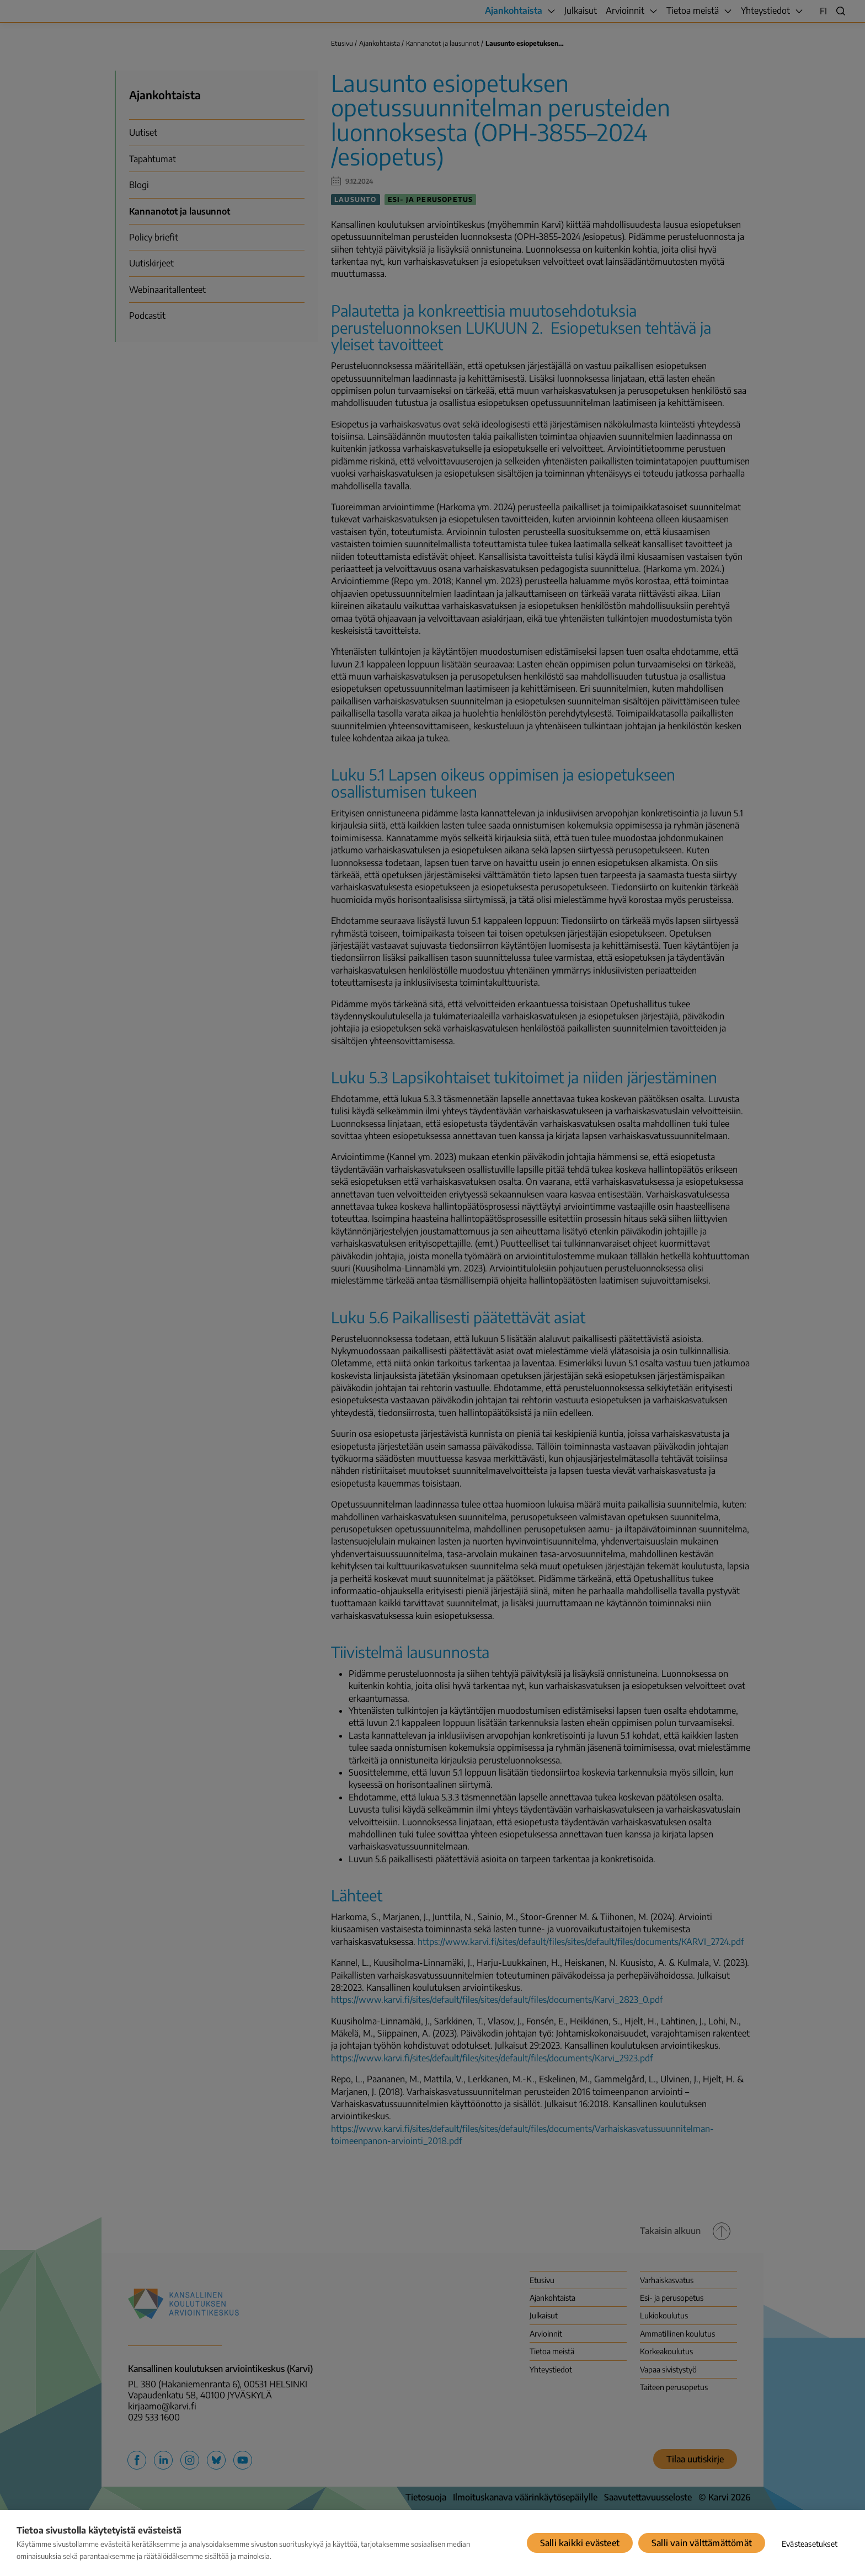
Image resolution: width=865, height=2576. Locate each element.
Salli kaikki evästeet (580, 2542)
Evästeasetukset (809, 2543)
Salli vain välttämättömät (702, 2542)
